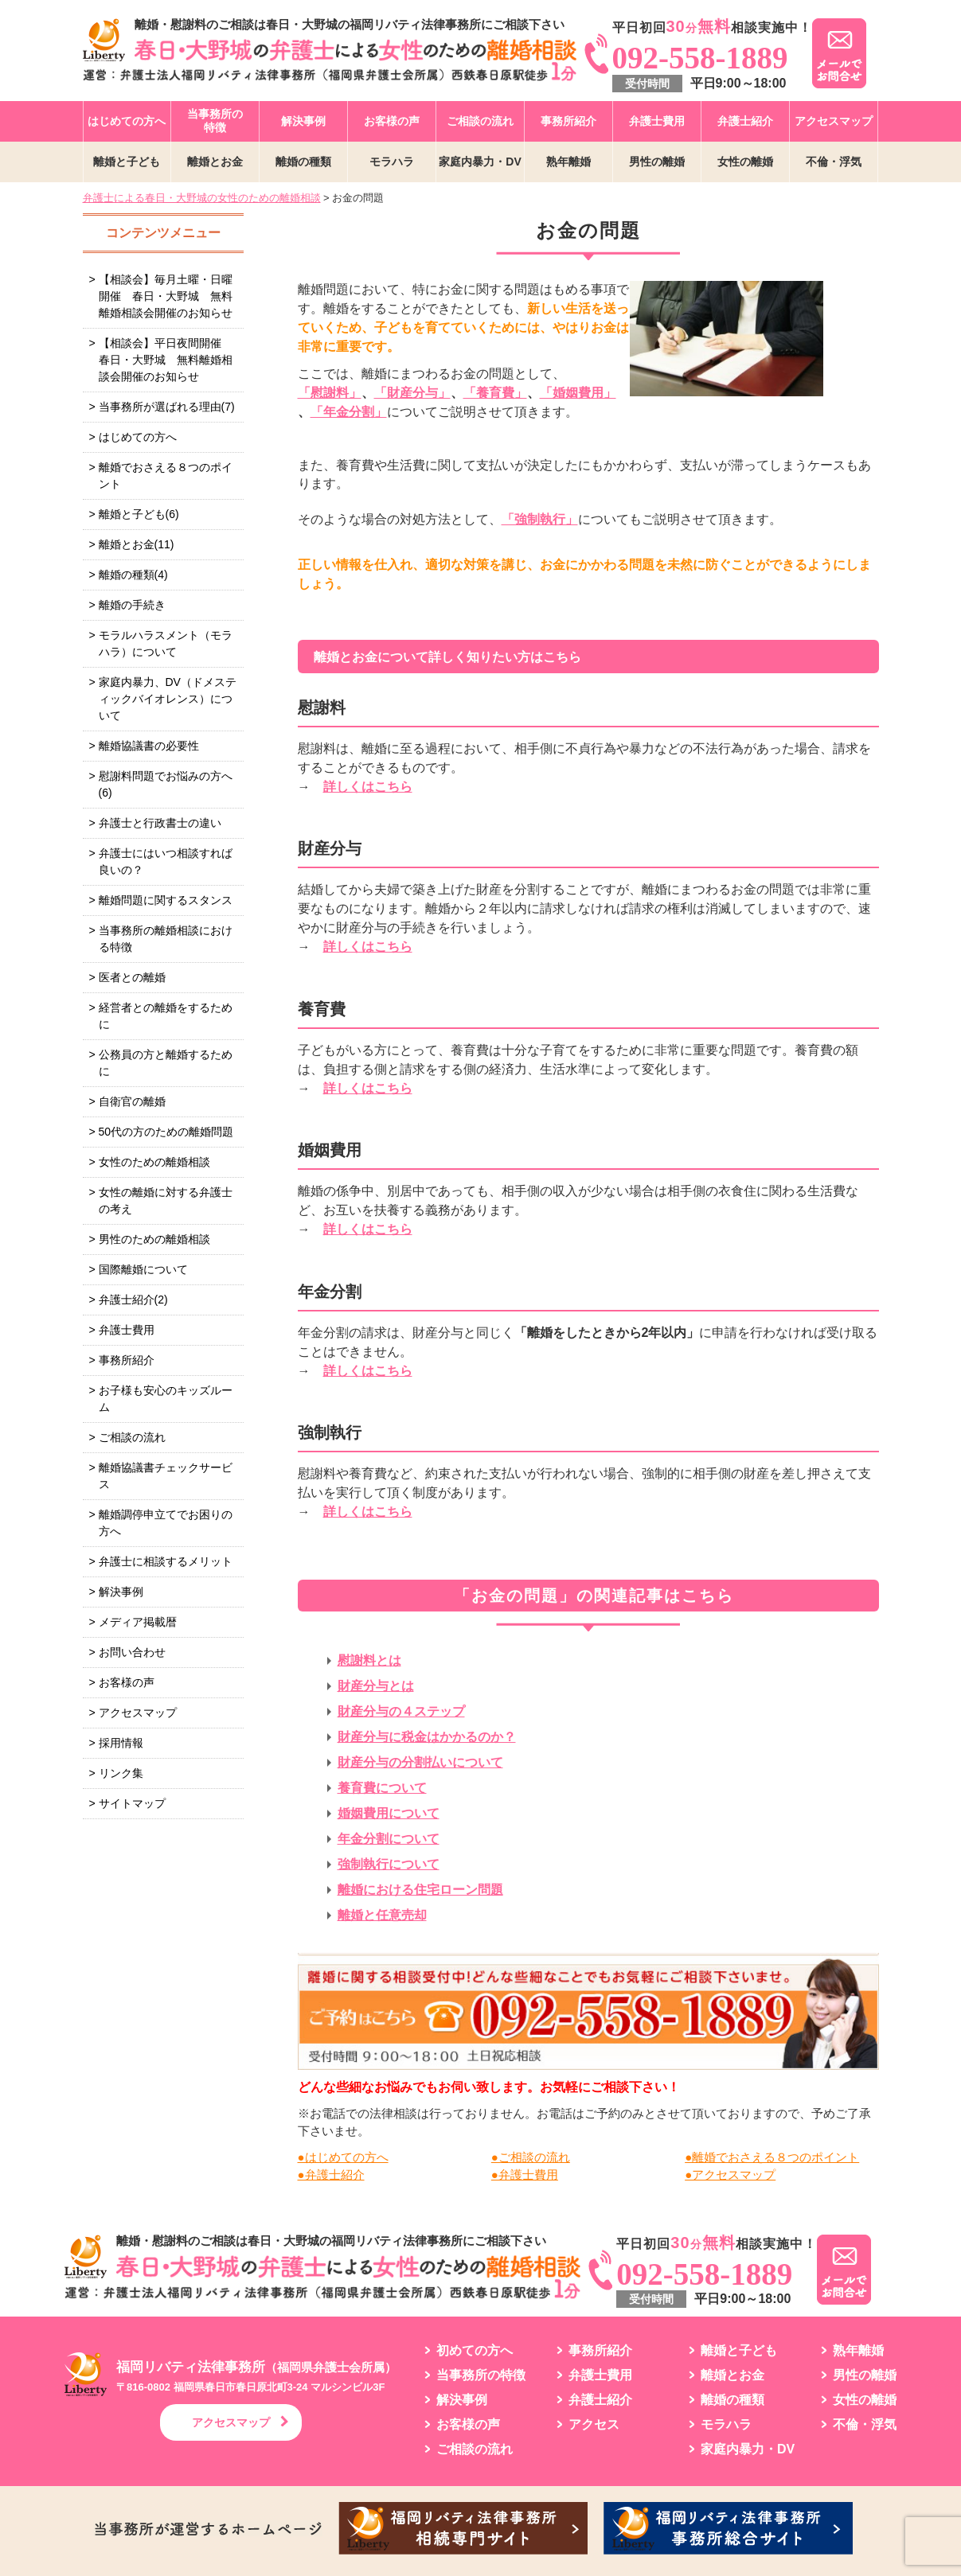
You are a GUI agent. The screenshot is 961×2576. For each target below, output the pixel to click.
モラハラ (391, 161)
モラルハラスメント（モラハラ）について (165, 643)
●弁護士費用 (524, 2174)
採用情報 (121, 1742)
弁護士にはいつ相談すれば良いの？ (165, 861)
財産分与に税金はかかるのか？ (427, 1737)
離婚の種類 (303, 161)
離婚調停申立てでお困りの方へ (165, 1522)
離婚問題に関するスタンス (165, 900)
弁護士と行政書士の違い (160, 822)
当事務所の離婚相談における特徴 (165, 938)
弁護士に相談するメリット (165, 1561)
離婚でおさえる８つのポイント (165, 475)
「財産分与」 (412, 392)
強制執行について (388, 1864)
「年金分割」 (349, 412)
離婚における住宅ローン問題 (420, 1889)
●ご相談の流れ (530, 2157)
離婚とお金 (215, 161)
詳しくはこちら (367, 786)
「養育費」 (495, 392)
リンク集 (121, 1773)
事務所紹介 (568, 121)
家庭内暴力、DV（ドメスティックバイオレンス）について (167, 699)
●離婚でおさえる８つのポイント (772, 2157)
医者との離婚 (132, 977)
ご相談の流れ (480, 121)
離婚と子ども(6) (139, 514)
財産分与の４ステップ (401, 1711)
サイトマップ (132, 1803)
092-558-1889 (700, 58)
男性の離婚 (657, 161)
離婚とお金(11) (136, 544)
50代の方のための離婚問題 (166, 1131)
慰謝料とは (369, 1660)
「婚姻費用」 (578, 392)
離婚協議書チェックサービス (165, 1476)
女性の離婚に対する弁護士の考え (165, 1200)
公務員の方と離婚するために (165, 1063)
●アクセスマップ (730, 2174)
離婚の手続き (132, 604)
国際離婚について (143, 1269)
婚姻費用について (388, 1813)
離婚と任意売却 (382, 1915)
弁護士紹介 (745, 121)
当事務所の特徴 (215, 120)
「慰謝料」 (329, 392)
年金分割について (388, 1838)
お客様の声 (392, 121)
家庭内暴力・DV (480, 161)
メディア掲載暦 (138, 1621)
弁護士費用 (657, 121)
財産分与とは (376, 1686)
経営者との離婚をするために (165, 1016)
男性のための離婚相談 (154, 1239)
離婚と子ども (126, 161)
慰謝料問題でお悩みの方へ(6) (165, 784)
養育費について (382, 1788)
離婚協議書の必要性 (149, 745)
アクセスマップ (834, 121)
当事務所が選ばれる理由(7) (167, 406)
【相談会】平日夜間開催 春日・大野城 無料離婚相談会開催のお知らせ (165, 360)
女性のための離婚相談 (154, 1161)
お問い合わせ (132, 1652)
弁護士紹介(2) (133, 1299)
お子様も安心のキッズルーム (165, 1398)
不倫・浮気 (833, 161)
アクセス (593, 2424)
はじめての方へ (127, 121)
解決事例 (303, 121)
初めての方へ (474, 2350)
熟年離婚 (568, 161)
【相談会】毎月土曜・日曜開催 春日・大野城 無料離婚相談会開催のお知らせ (165, 296)
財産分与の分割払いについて (420, 1762)
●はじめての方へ (343, 2157)
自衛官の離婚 (132, 1101)
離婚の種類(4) (133, 574)
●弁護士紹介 (331, 2174)
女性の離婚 (745, 161)
